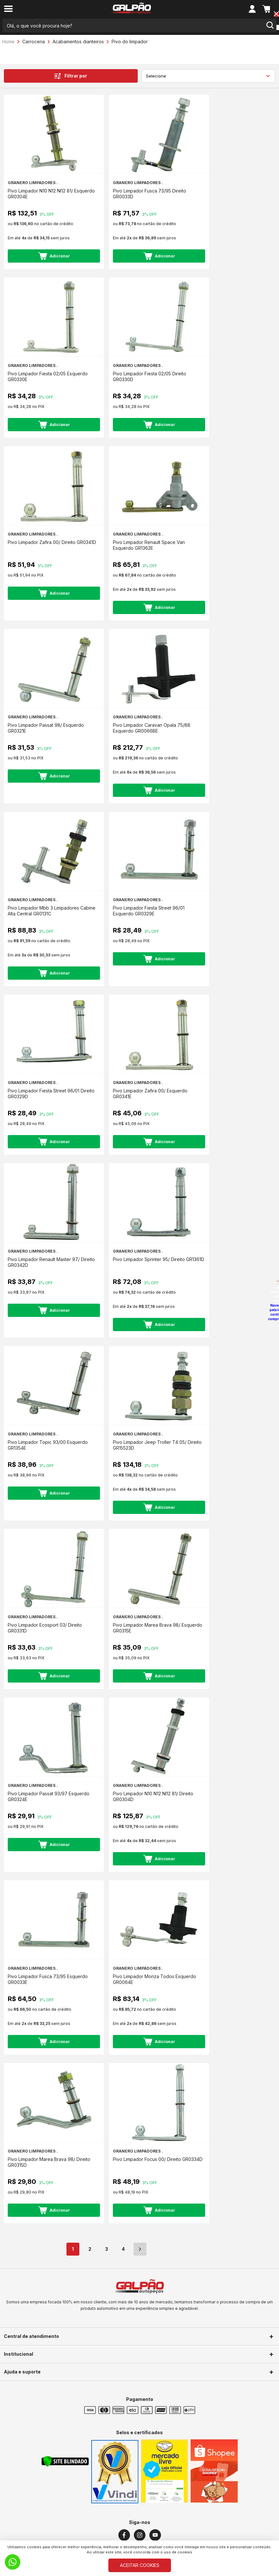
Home (8, 41)
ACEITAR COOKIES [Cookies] (139, 2565)
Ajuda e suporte (22, 2371)
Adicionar (54, 256)
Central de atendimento (31, 2336)
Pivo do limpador (130, 41)
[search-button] (269, 25)
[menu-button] (8, 9)
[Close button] (276, 14)
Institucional (18, 2354)
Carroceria (33, 41)
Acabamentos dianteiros (78, 41)
